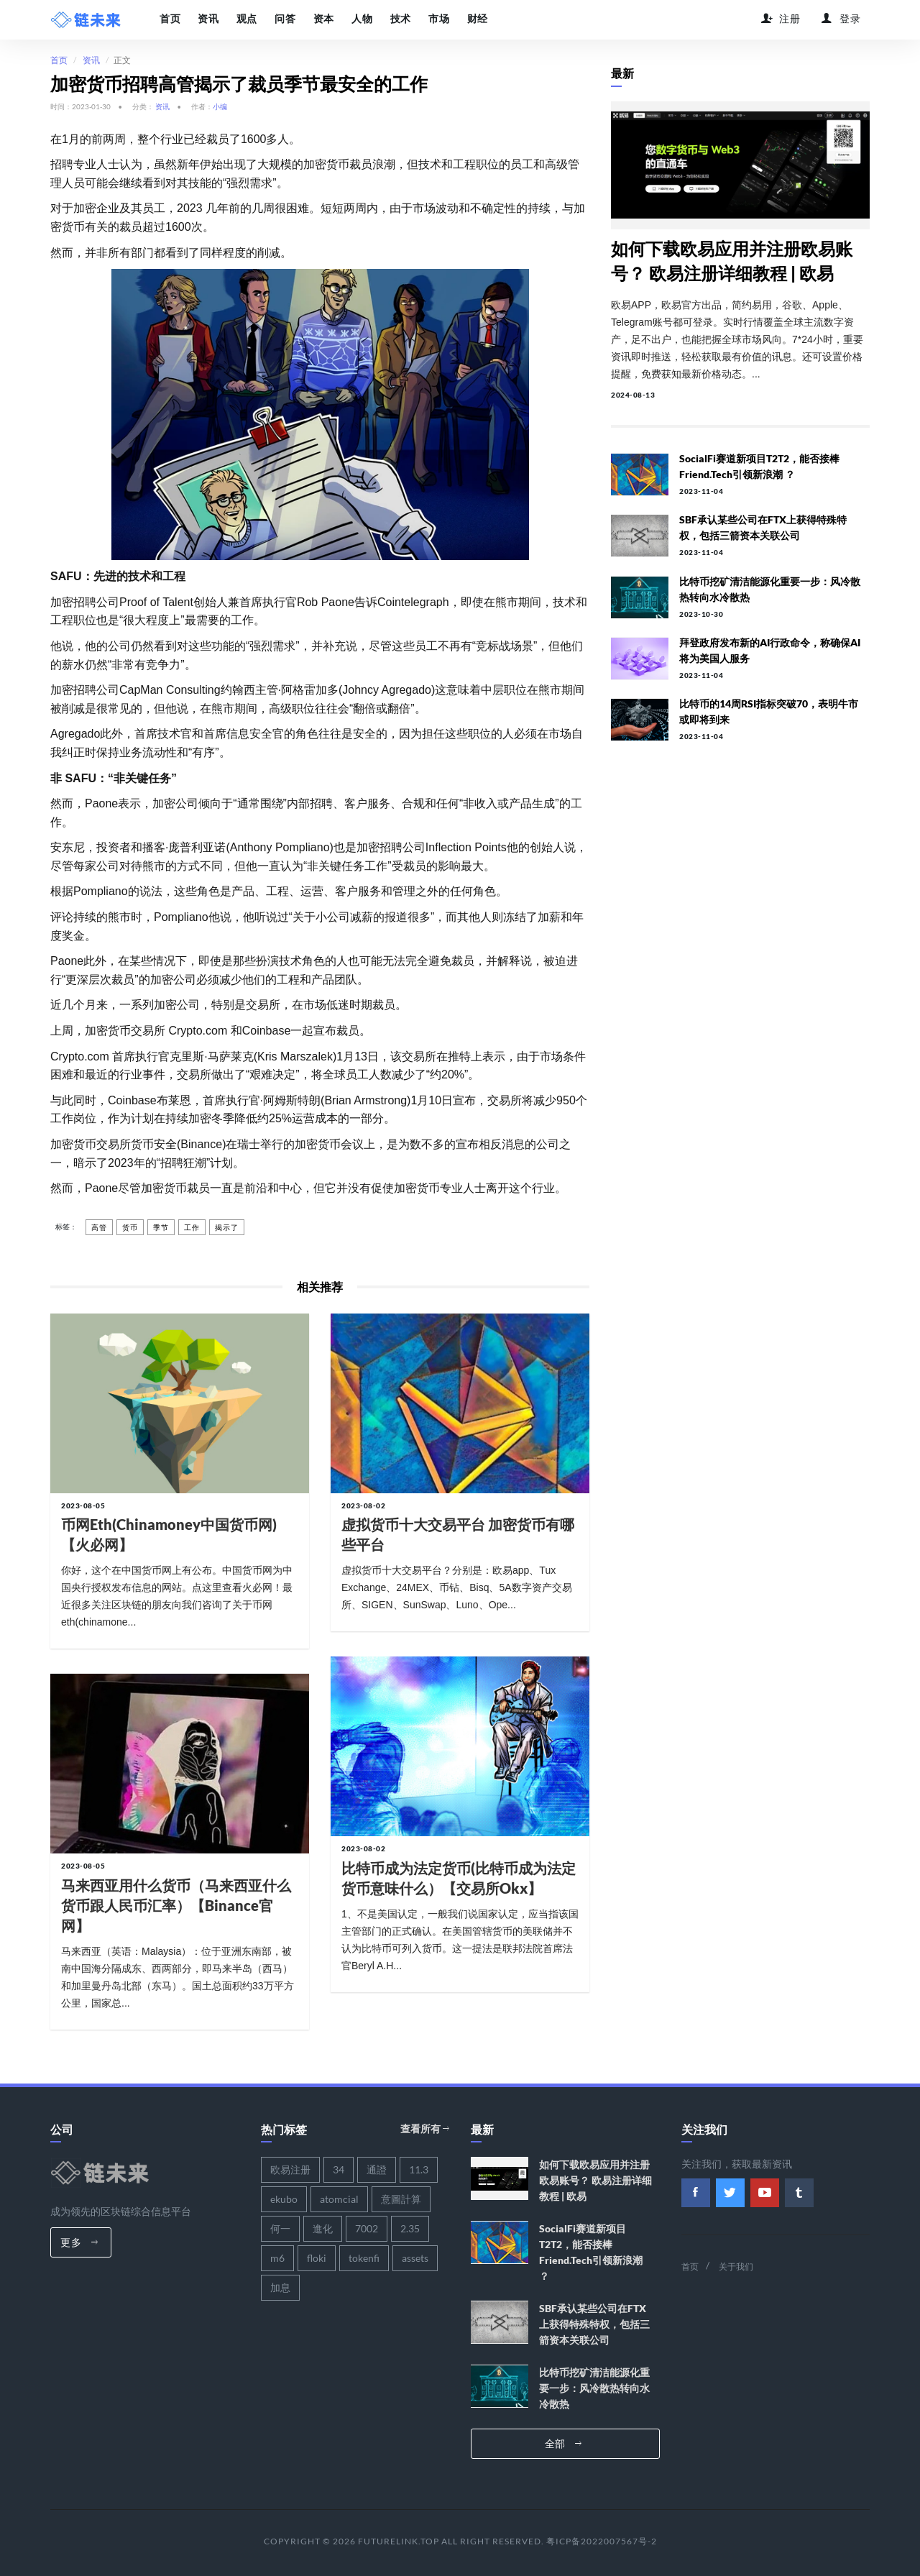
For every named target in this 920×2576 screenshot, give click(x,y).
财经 (474, 18)
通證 (377, 2169)
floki (316, 2258)
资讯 (208, 18)
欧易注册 (290, 2169)
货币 (130, 1227)
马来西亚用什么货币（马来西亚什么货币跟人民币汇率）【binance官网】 (176, 1904)
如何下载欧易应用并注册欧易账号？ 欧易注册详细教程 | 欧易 (595, 2180)
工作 (192, 1227)
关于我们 (736, 2266)
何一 (280, 2228)
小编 (220, 105)
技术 (398, 18)
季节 (161, 1227)
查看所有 (424, 2128)
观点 (246, 18)
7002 (366, 2228)
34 (338, 2169)
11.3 (418, 2169)
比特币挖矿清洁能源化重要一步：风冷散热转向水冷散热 (594, 2388)
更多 (79, 2242)
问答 (284, 18)
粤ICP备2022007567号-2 (601, 2541)
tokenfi (364, 2258)
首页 (170, 18)
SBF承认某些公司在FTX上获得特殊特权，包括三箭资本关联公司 (594, 2324)
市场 (436, 18)
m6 (277, 2258)
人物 (360, 18)
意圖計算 (401, 2199)
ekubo (284, 2199)
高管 (99, 1227)
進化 (323, 2228)
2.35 (410, 2228)
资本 (322, 18)
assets (415, 2258)
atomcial (339, 2199)
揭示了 (227, 1227)
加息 (280, 2287)
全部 (563, 2443)
